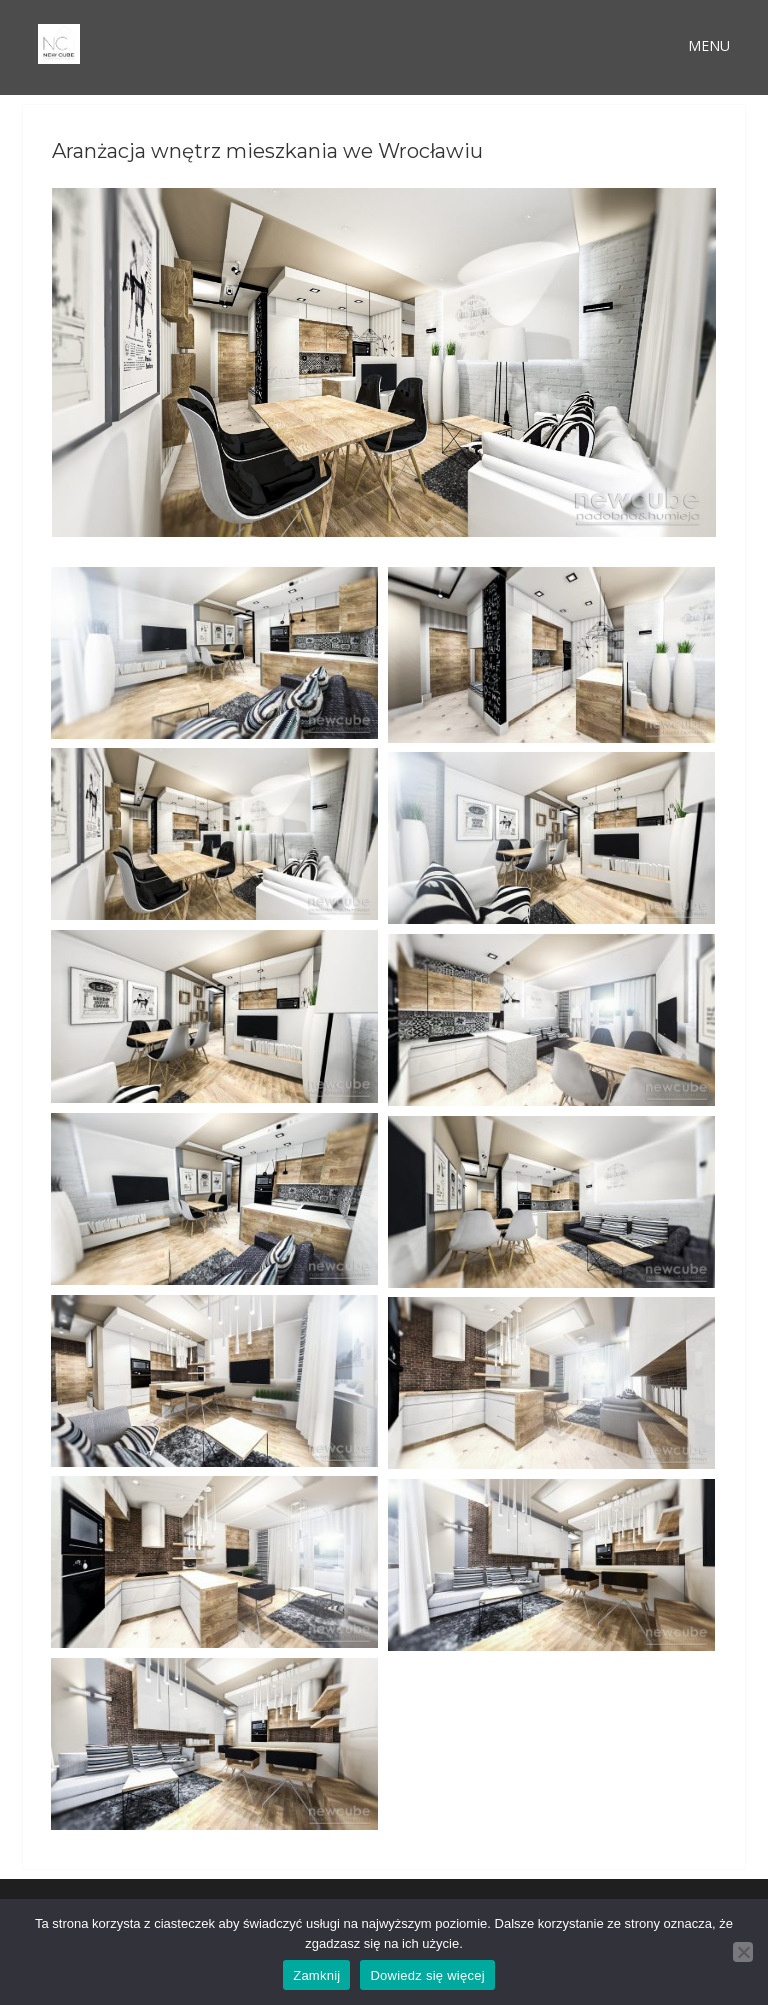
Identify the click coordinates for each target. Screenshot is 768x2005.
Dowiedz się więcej (427, 1975)
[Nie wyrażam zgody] (743, 1952)
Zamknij (316, 1975)
